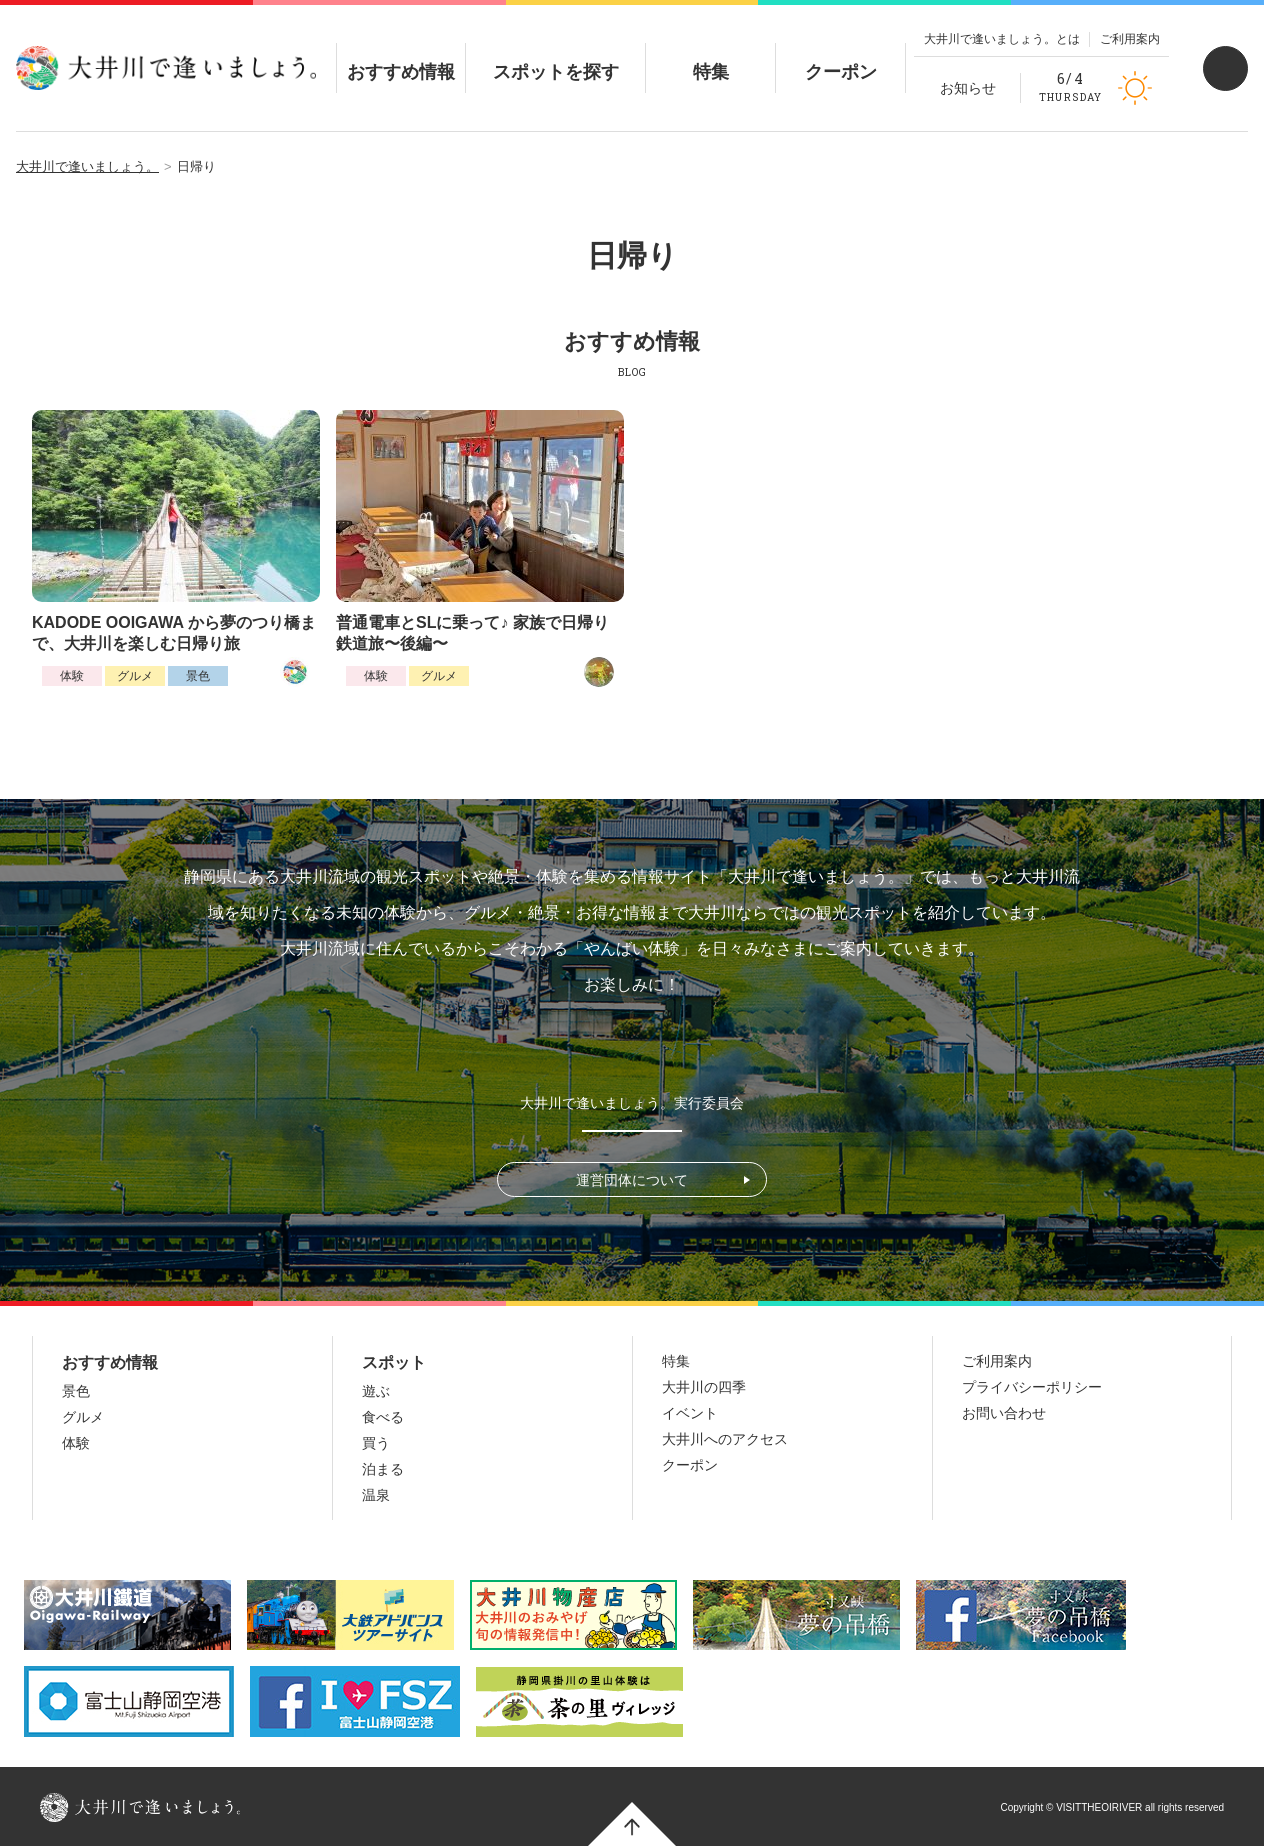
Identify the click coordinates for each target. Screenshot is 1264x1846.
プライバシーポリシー (1032, 1387)
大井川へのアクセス (725, 1439)
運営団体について (632, 1180)
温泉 (376, 1495)
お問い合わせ (1004, 1413)
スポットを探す (556, 55)
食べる (383, 1417)
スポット (394, 1362)
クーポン (841, 55)
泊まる (383, 1469)
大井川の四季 (704, 1387)
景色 (198, 676)
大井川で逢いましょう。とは (1002, 39)
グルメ (135, 676)
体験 (72, 676)
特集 (711, 55)
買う (376, 1443)
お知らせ (968, 88)
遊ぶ (376, 1391)
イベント (690, 1413)
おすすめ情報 (401, 55)
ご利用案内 (1130, 39)
